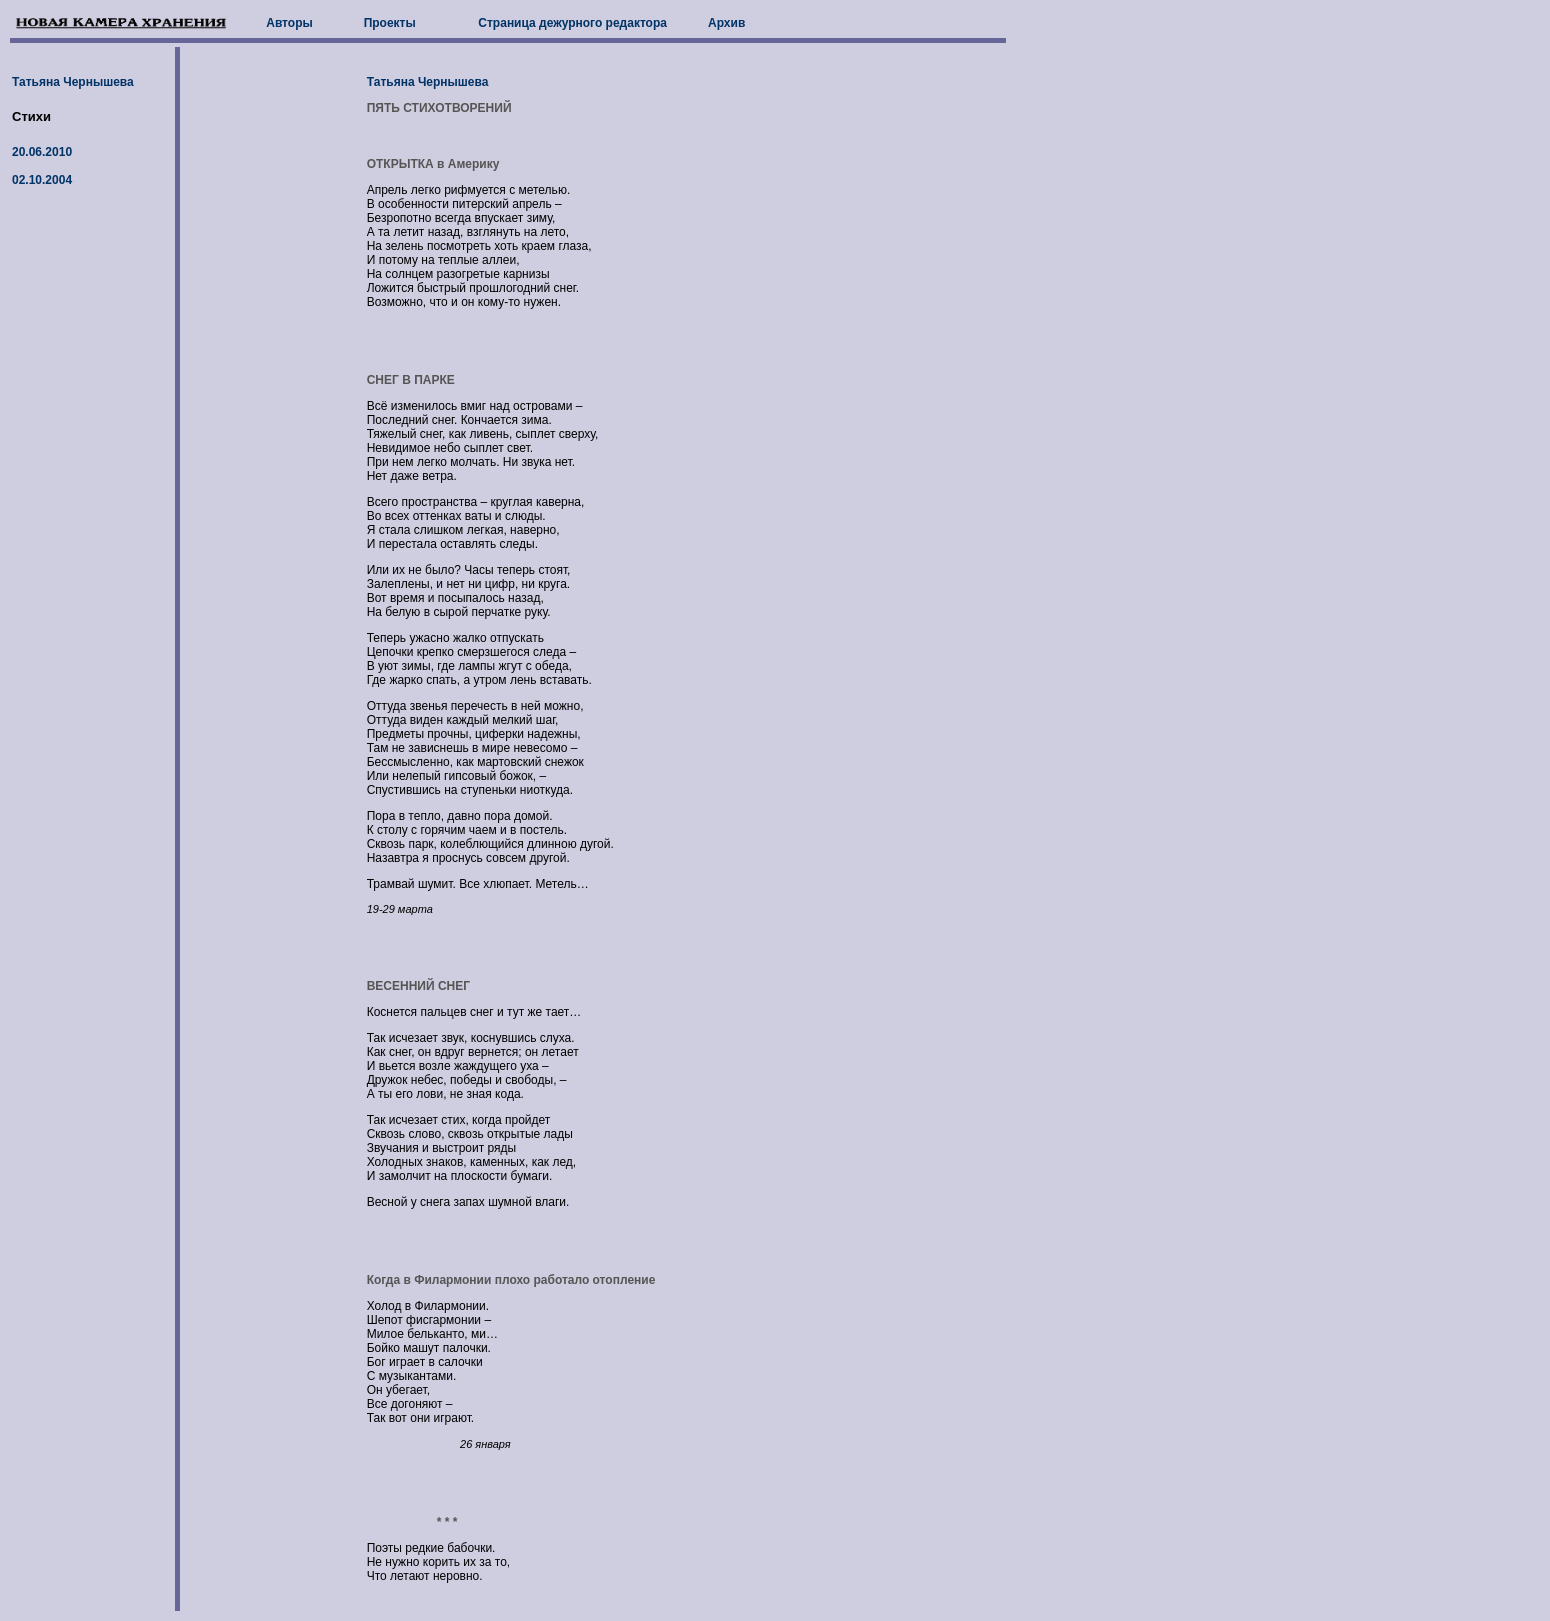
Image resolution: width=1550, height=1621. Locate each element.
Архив (726, 23)
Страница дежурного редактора (572, 23)
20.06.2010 (42, 152)
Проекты (390, 23)
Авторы (289, 23)
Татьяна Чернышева (73, 82)
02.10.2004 (42, 180)
